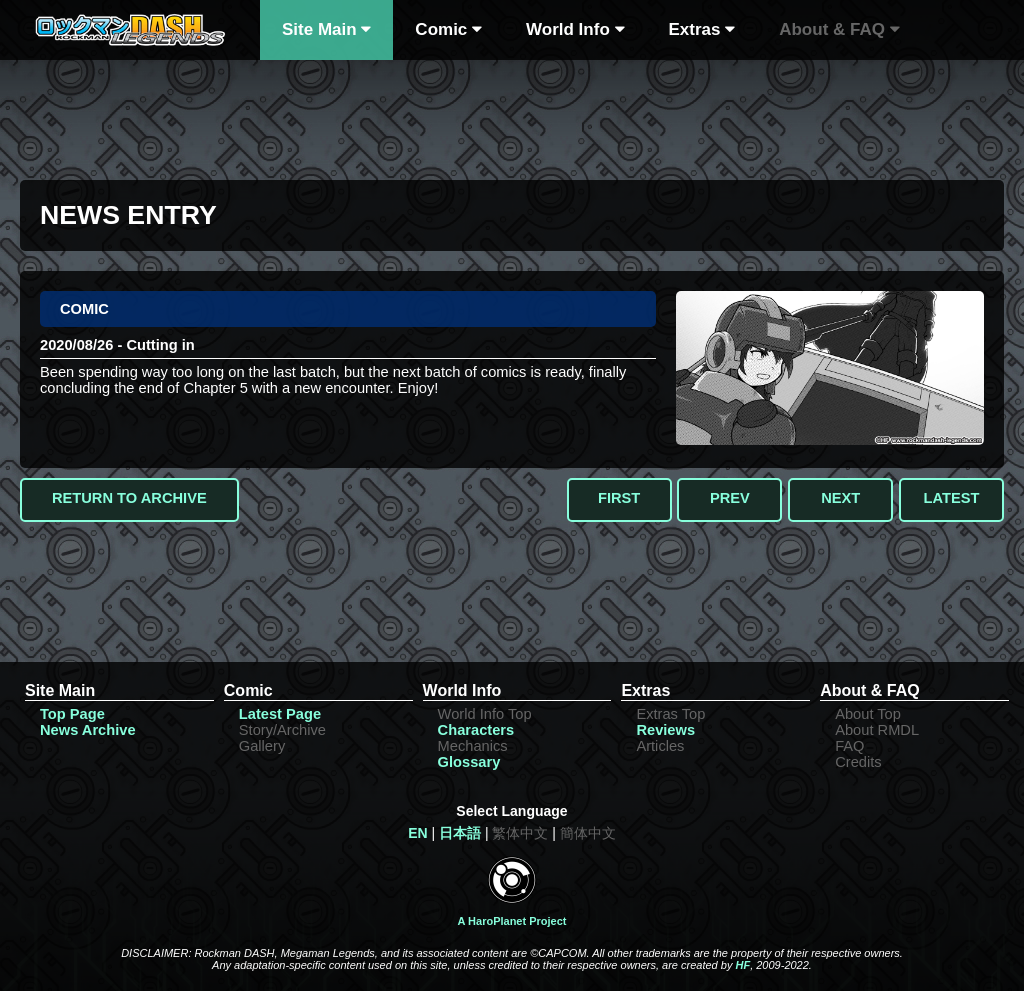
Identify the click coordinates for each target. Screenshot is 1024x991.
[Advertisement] (512, 115)
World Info (575, 29)
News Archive (88, 730)
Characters (476, 730)
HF (742, 965)
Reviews (665, 730)
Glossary (469, 762)
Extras (702, 29)
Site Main (326, 29)
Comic (448, 29)
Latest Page (280, 714)
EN (417, 833)
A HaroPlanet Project (511, 921)
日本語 (460, 833)
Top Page (72, 714)
